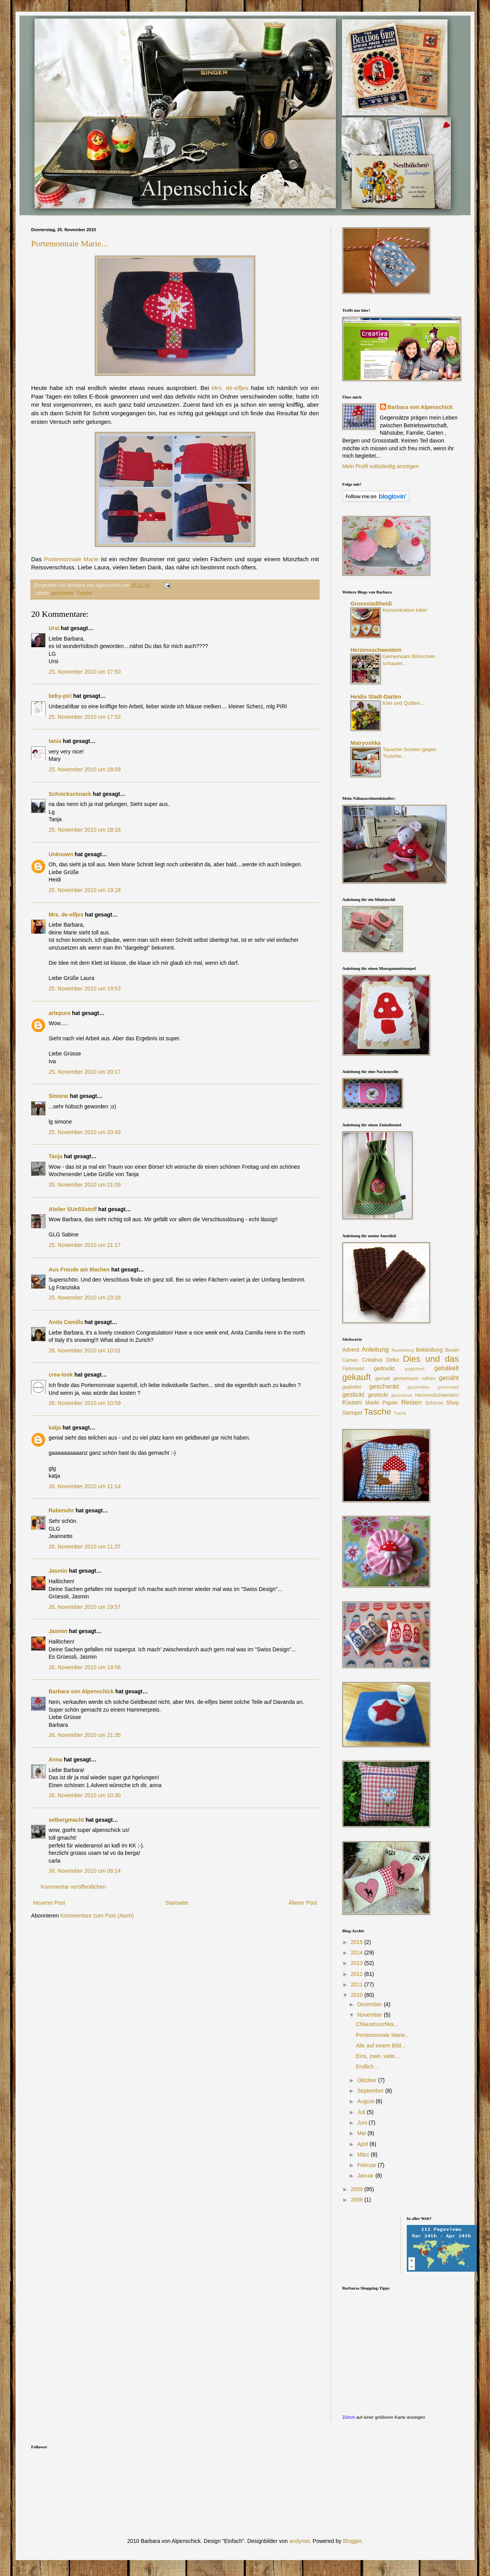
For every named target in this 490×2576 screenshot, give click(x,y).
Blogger (352, 2541)
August (366, 2101)
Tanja (56, 1156)
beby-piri (60, 696)
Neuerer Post (49, 1903)
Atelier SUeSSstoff (73, 1209)
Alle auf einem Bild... (381, 2045)
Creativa (372, 1360)
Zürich (348, 2417)
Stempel (352, 1413)
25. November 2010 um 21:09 (85, 1185)
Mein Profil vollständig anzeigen (380, 466)
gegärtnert (415, 1368)
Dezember (370, 2004)
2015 (357, 1942)
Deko (392, 1360)
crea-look (61, 1374)
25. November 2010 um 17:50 (85, 672)
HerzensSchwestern (437, 1395)
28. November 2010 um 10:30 (85, 1795)
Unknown (61, 854)
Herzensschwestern (376, 650)
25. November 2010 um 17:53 (85, 717)
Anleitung (375, 1349)
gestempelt (448, 1387)
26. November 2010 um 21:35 (85, 1735)
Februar (367, 2165)
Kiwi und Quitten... (404, 703)
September (371, 2091)
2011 (357, 1984)
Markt (372, 1403)
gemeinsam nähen (414, 1378)
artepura (59, 1013)
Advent (350, 1350)
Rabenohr (61, 1510)
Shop (452, 1403)
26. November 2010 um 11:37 (85, 1546)
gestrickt (378, 1395)
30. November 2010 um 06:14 (85, 1871)
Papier (390, 1403)
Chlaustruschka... (377, 2024)
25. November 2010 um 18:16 (85, 830)
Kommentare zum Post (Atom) (97, 1915)
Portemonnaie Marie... (69, 243)
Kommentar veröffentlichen (73, 1887)
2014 (357, 1952)
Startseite (176, 1903)
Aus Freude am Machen (79, 1269)
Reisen (411, 1402)
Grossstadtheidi (371, 604)
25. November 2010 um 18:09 (85, 769)
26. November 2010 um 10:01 (85, 1350)
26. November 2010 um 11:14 (85, 1486)
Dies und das (431, 1359)
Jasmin (58, 1571)
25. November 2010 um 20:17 (85, 1072)
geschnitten (419, 1387)
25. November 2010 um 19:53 (85, 988)
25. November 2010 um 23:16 (85, 1297)
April (363, 2144)
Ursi (54, 628)
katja (55, 1427)
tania (55, 741)
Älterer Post (303, 1903)
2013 (357, 1963)
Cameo (350, 1360)
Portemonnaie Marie (71, 559)
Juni (363, 2122)
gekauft (356, 1377)
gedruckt (384, 1368)
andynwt (299, 2541)
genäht (449, 1378)
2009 (357, 2189)
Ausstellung (402, 1350)
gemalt (382, 1378)
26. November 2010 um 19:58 (85, 1667)
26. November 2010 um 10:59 (85, 1403)
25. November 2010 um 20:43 (85, 1132)
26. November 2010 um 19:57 (85, 1607)
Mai (362, 2133)
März (364, 2154)
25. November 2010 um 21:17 (85, 1245)
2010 (357, 1995)
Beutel (452, 1350)
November (370, 2015)
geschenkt (62, 593)
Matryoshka (365, 743)
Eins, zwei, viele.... (378, 2056)
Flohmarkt (353, 1368)
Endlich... (367, 2066)
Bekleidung (429, 1350)
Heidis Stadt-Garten (375, 697)
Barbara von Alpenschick (81, 1691)
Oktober (367, 2080)
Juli (362, 2112)
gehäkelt (446, 1368)
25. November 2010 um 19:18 (85, 890)
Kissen (352, 1402)
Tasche (84, 593)
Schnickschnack (70, 794)
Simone (58, 1096)
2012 (357, 1974)
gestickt (353, 1394)
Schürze (434, 1403)
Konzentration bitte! (405, 610)
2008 (357, 2200)
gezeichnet (401, 1395)
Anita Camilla (66, 1322)
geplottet (351, 1387)
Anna (55, 1759)
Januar (366, 2175)
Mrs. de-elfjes (230, 388)
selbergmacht (66, 1820)
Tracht (400, 1413)
